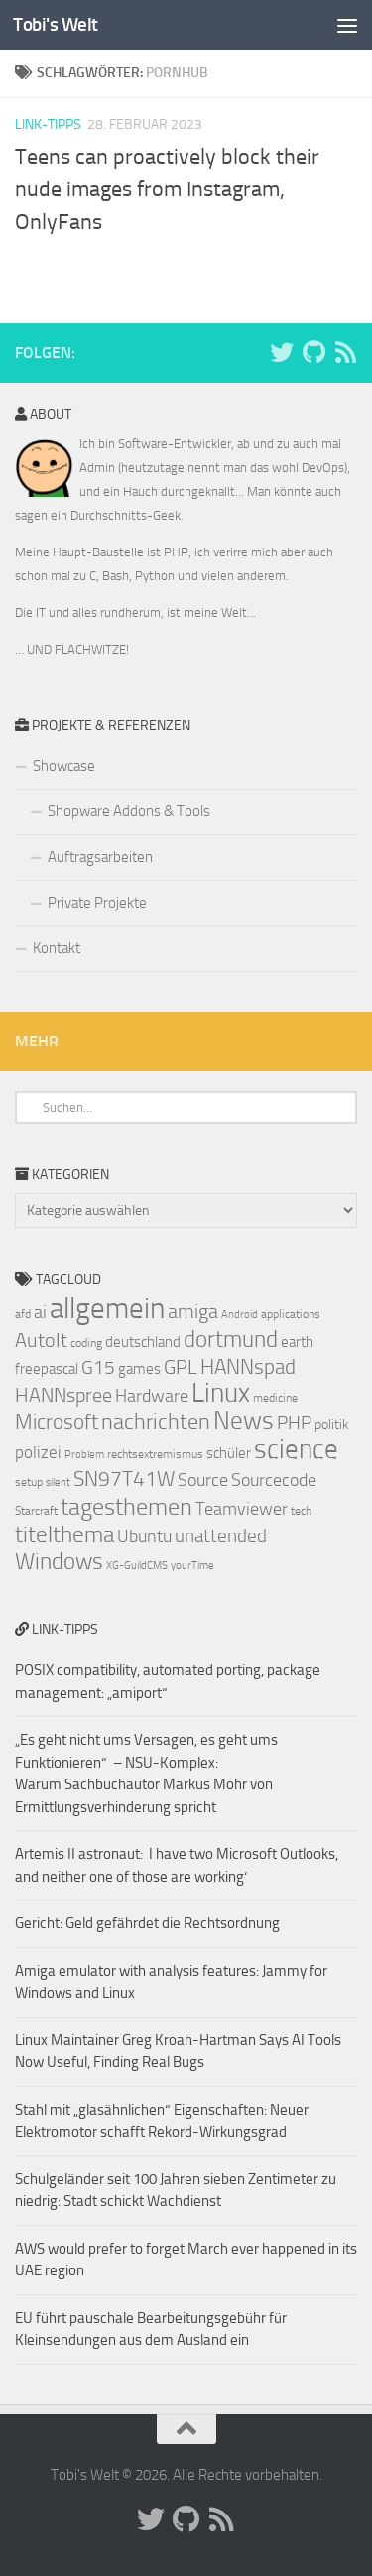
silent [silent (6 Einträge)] (58, 1482)
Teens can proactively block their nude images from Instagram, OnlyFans (167, 189)
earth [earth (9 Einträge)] (297, 1342)
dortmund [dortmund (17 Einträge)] (231, 1339)
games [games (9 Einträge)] (139, 1369)
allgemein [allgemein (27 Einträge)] (107, 1308)
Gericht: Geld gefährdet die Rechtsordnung (147, 1923)
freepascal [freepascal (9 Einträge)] (46, 1369)
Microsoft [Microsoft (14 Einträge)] (56, 1422)
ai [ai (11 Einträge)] (40, 1312)
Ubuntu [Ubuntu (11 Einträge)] (144, 1536)
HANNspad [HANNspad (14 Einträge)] (248, 1367)
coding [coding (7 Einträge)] (86, 1343)
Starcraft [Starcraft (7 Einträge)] (36, 1511)
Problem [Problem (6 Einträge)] (84, 1454)
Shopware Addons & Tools (129, 811)
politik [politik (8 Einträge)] (331, 1424)
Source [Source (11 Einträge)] (203, 1480)
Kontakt (56, 948)
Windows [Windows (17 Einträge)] (59, 1561)
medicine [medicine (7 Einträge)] (275, 1398)
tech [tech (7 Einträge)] (301, 1511)
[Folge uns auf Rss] (345, 352)
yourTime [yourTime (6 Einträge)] (192, 1565)
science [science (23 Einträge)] (296, 1449)
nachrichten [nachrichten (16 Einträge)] (155, 1422)
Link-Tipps (48, 124)
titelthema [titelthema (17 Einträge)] (64, 1534)
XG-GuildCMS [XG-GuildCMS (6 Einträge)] (137, 1565)
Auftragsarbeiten (100, 857)
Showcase (64, 766)
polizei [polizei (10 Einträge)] (38, 1452)
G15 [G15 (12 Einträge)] (98, 1368)
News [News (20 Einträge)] (243, 1421)
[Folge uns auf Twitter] (282, 352)
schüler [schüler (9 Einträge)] (228, 1453)
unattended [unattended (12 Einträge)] (221, 1536)
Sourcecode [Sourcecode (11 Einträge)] (273, 1480)
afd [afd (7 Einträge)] (23, 1314)
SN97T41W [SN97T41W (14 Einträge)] (124, 1479)
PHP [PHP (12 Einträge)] (294, 1423)
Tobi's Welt (55, 24)
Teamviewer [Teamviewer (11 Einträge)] (241, 1509)
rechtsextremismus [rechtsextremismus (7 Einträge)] (155, 1454)
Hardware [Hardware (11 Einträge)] (151, 1396)
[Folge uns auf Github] (313, 352)
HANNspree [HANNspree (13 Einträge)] (63, 1395)
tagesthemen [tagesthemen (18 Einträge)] (126, 1507)
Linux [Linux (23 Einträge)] (220, 1393)
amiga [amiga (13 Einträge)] (193, 1311)
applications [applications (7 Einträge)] (290, 1314)
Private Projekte (97, 903)
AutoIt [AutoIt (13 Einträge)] (41, 1340)
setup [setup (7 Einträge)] (29, 1482)
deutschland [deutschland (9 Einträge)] (143, 1342)
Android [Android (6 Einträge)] (239, 1314)
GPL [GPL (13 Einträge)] (180, 1367)
